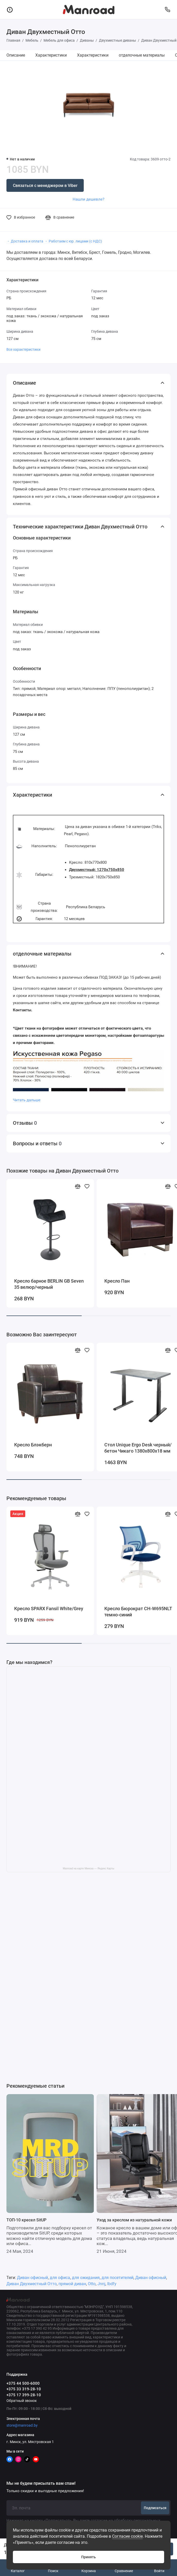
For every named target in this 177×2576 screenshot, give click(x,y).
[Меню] (9, 9)
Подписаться (155, 2508)
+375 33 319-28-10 (23, 2389)
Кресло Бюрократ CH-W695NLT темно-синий (138, 1611)
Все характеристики (23, 349)
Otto (92, 2283)
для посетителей (117, 2277)
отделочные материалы (142, 55)
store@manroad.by (22, 2425)
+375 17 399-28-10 (23, 2395)
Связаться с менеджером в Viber (45, 185)
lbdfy (111, 2283)
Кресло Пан (117, 1281)
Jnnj (101, 2283)
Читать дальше (26, 1100)
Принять (88, 2557)
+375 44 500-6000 (23, 2383)
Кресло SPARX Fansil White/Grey (48, 1608)
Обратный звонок (21, 2401)
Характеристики (51, 55)
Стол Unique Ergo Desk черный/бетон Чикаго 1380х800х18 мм (138, 1448)
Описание (15, 55)
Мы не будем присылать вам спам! (40, 2483)
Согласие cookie (127, 2536)
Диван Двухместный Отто (31, 2283)
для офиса (60, 2277)
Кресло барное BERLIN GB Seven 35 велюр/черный (49, 1284)
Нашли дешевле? (88, 199)
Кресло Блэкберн (33, 1444)
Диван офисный (32, 2277)
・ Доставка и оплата (24, 241)
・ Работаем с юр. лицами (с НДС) (73, 241)
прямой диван (72, 2283)
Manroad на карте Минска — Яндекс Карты (88, 1868)
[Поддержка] (167, 9)
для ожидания (86, 2277)
